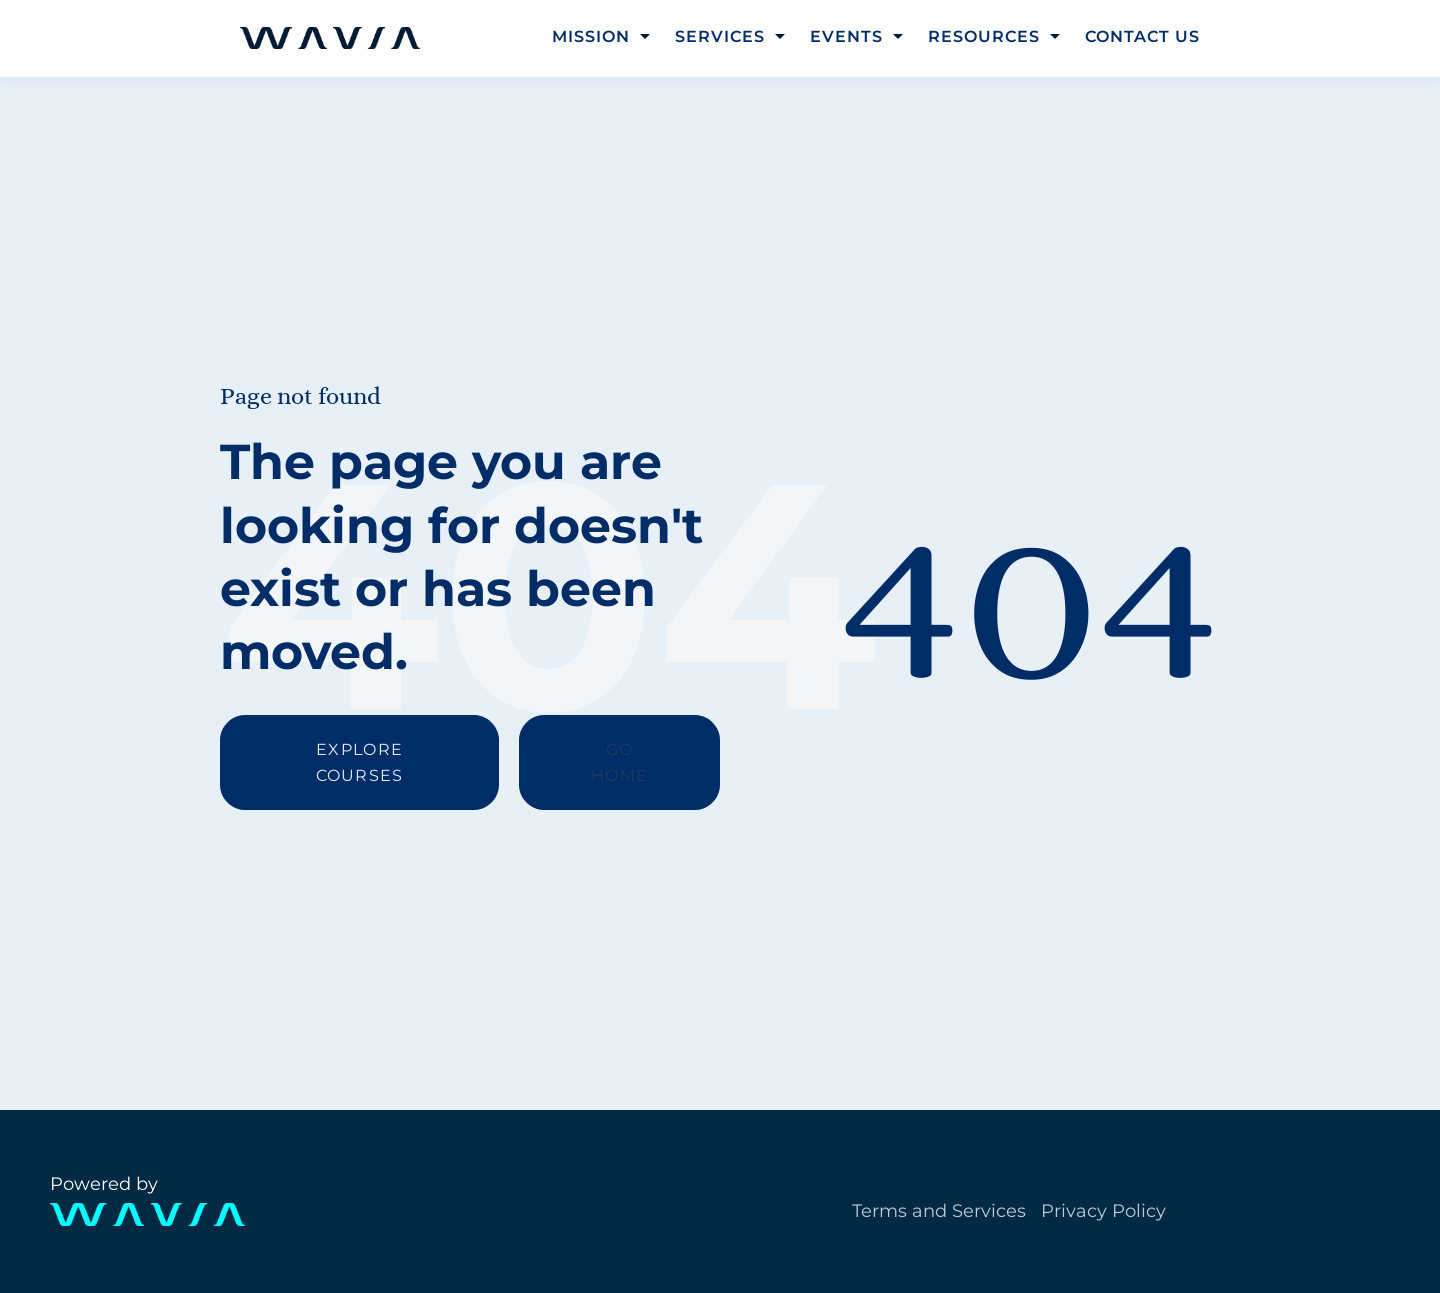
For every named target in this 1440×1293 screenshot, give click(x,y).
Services (720, 36)
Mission (591, 36)
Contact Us (1142, 36)
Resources (984, 36)
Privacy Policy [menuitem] (1103, 1211)
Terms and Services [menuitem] (939, 1211)
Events (846, 36)
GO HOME (619, 762)
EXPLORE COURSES (360, 762)
